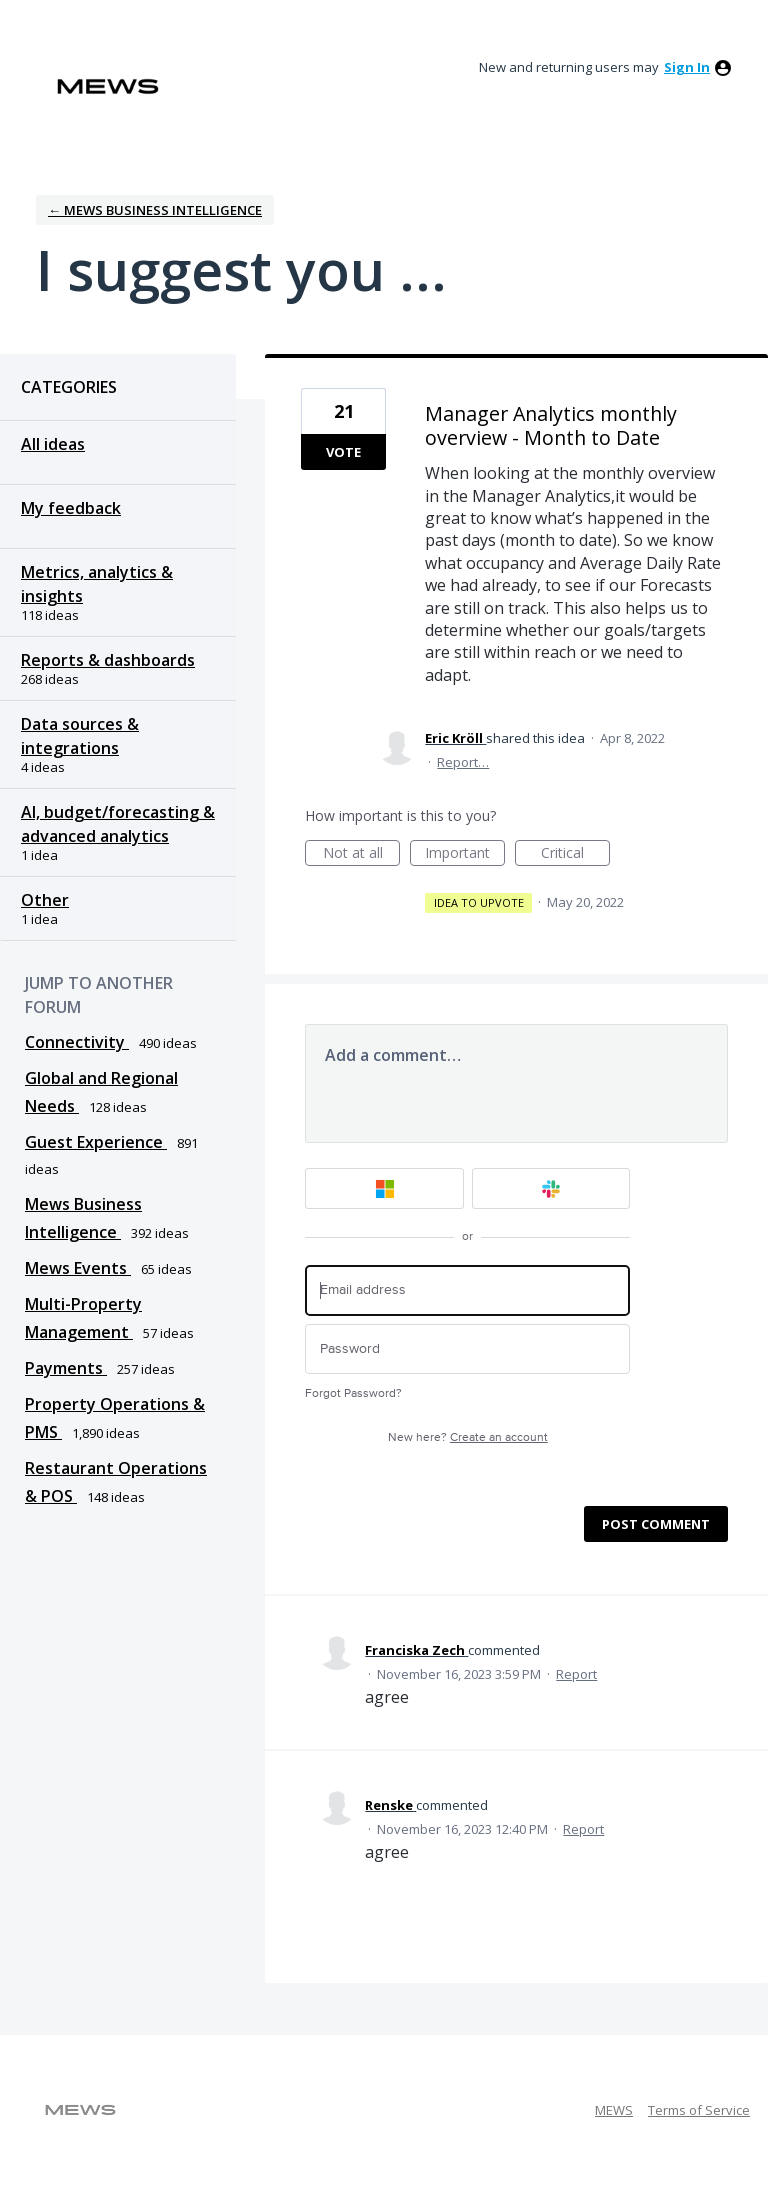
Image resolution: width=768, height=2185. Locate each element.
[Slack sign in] (551, 1188)
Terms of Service (699, 2110)
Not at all (362, 854)
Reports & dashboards (108, 660)
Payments (66, 1368)
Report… (463, 762)
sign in (687, 67)
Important (465, 854)
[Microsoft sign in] (384, 1188)
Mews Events (78, 1268)
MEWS (614, 2110)
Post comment (656, 1524)
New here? (468, 1437)
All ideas (53, 444)
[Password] (467, 1349)
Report (576, 1674)
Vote (343, 452)
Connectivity (77, 1042)
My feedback (71, 508)
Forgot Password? (353, 1393)
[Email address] (467, 1290)
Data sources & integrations (80, 736)
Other (45, 900)
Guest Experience (96, 1142)
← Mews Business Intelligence (155, 210)
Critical (575, 854)
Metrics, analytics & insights (97, 584)
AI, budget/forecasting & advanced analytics (118, 824)
